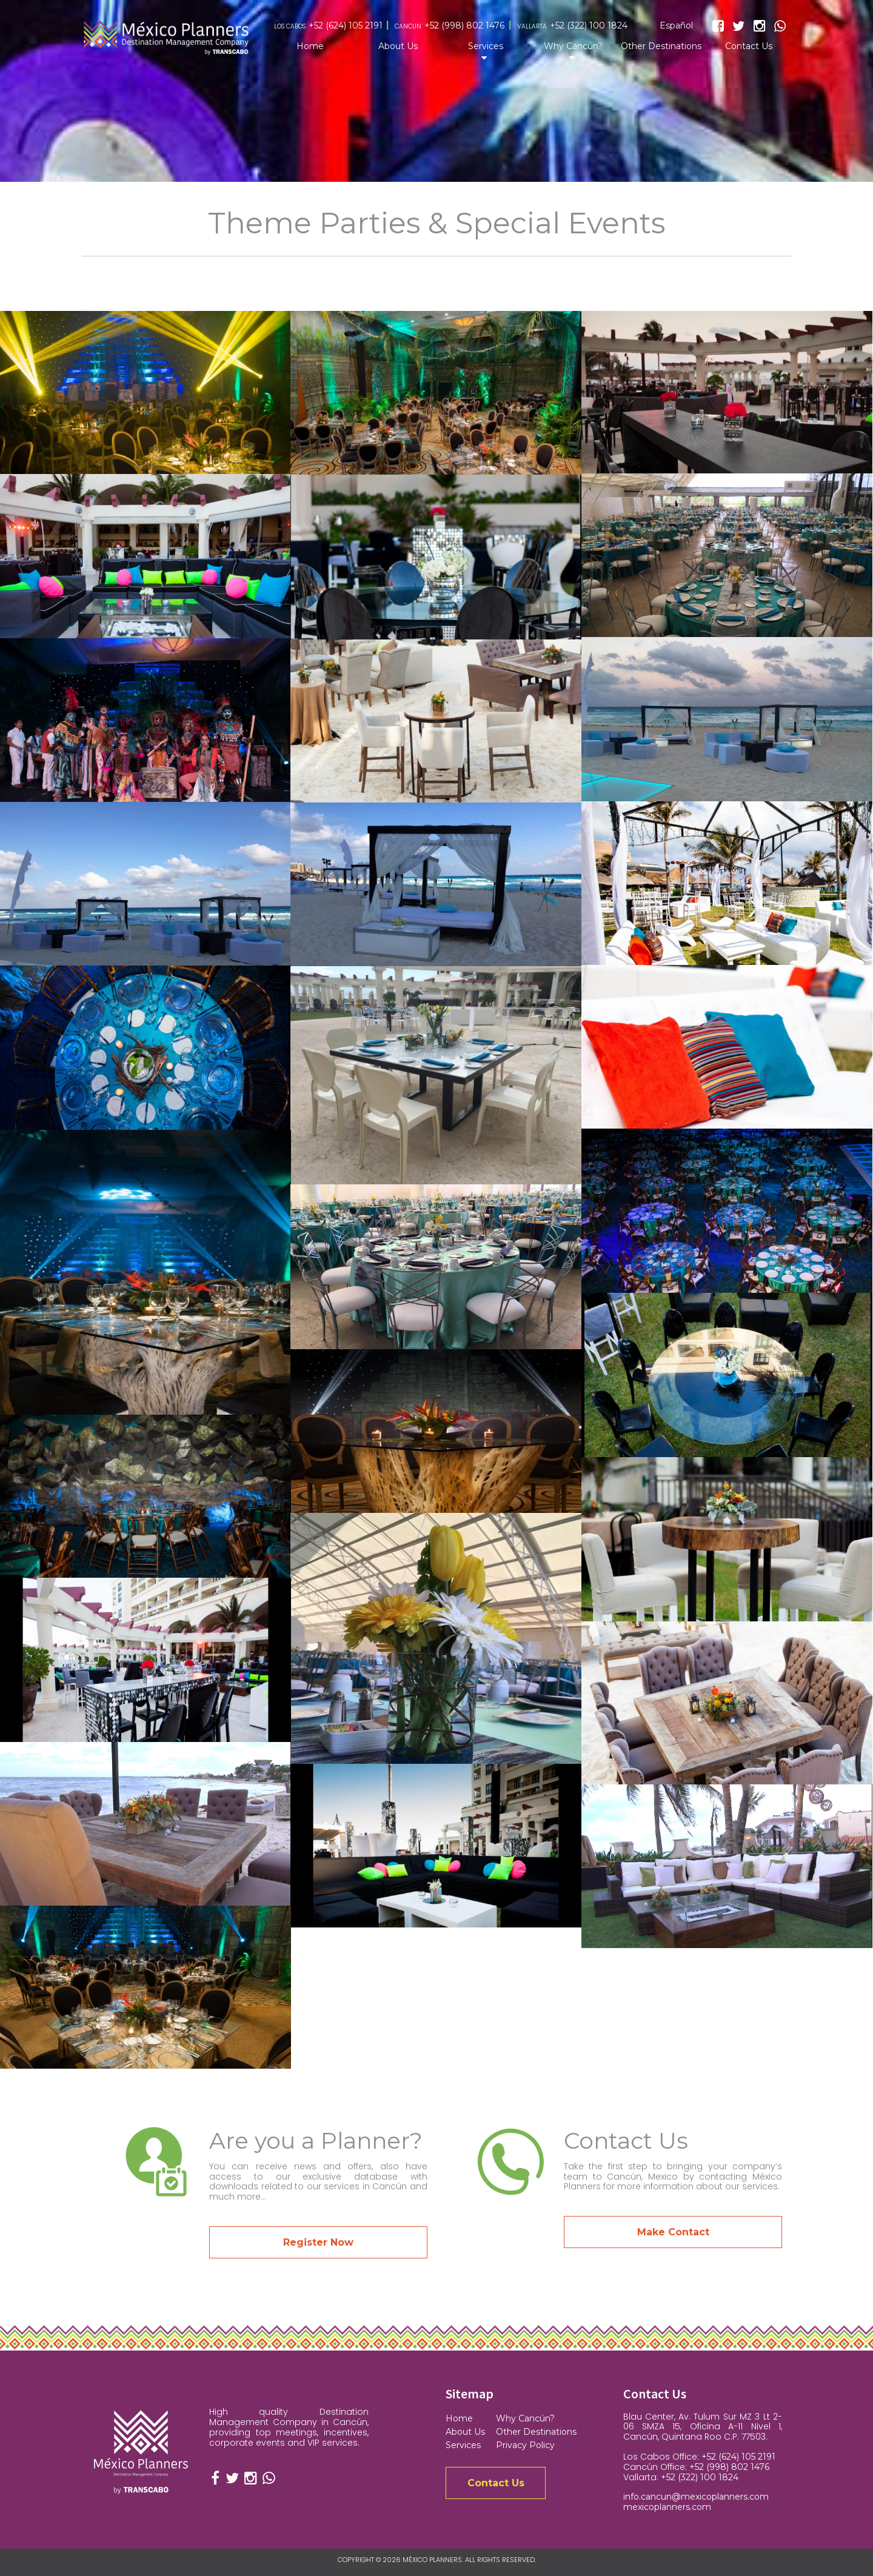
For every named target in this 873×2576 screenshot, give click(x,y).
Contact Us (748, 46)
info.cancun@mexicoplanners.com (696, 2497)
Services (485, 46)
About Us (398, 46)
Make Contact (673, 2232)
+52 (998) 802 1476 (464, 26)
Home (310, 46)
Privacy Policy (525, 2445)
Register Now (318, 2242)
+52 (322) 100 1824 (588, 26)
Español (676, 26)
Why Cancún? (573, 46)
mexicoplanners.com (667, 2507)
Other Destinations (661, 46)
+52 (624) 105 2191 (346, 26)
